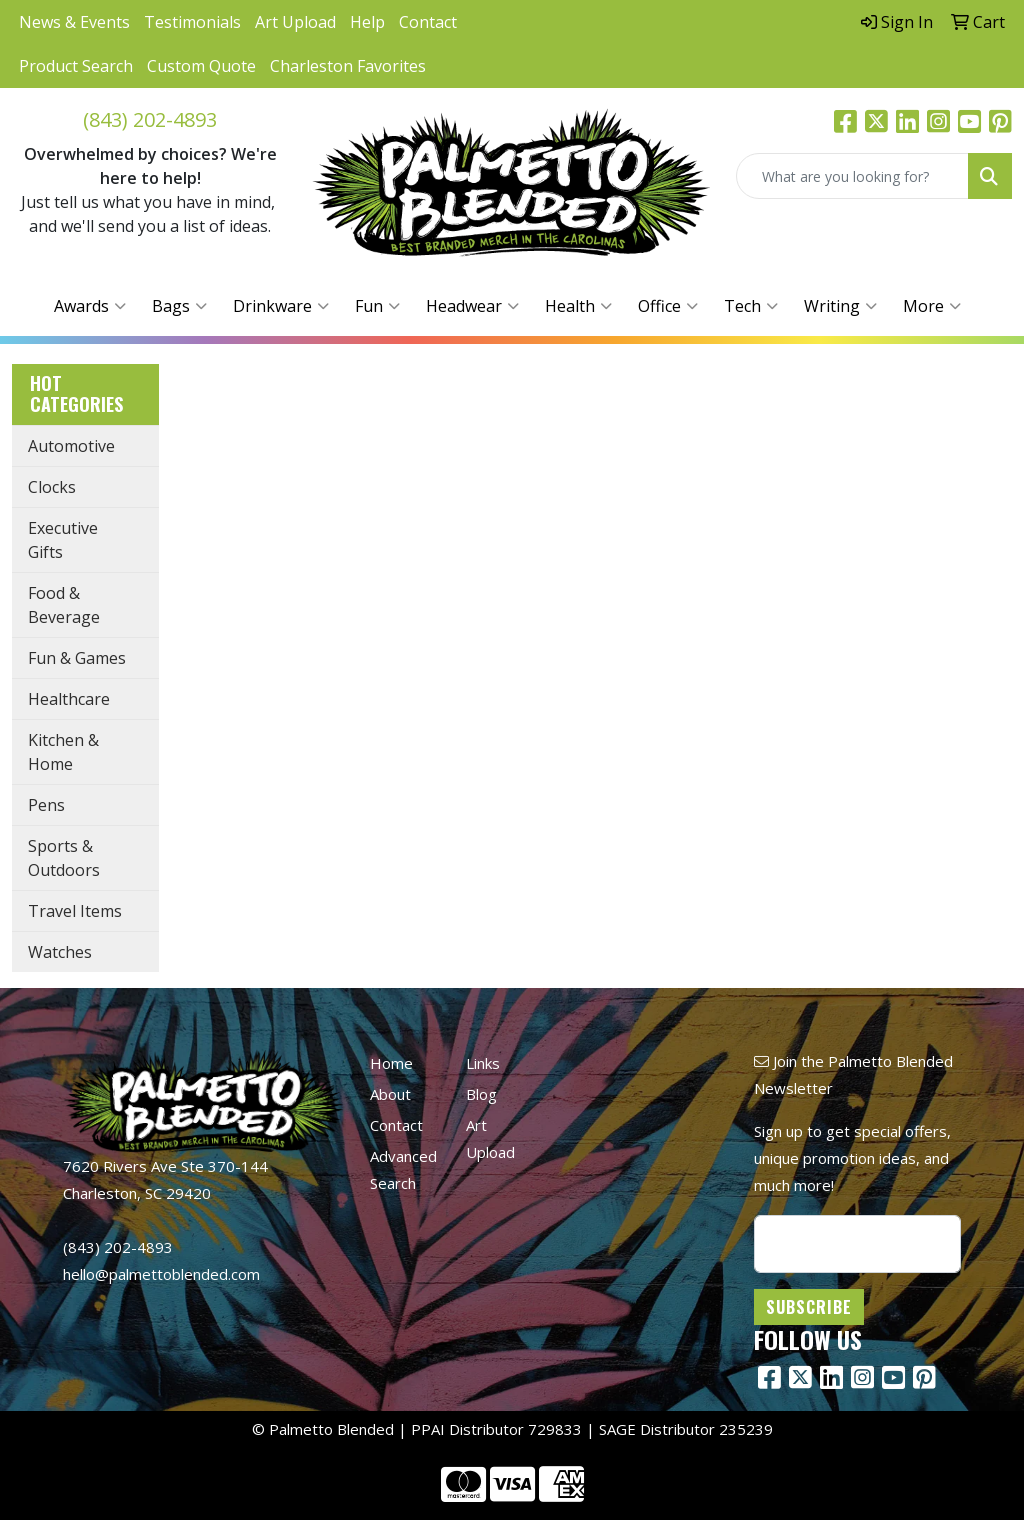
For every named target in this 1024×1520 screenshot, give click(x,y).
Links (483, 1063)
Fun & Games (77, 658)
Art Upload (295, 22)
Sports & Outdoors (64, 858)
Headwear (472, 306)
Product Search (76, 66)
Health (578, 306)
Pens (46, 805)
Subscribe (809, 1307)
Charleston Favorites (348, 66)
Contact (428, 22)
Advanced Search (403, 1169)
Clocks (52, 487)
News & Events (74, 22)
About (390, 1094)
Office (668, 306)
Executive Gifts (63, 540)
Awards (90, 306)
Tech (751, 306)
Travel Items (75, 911)
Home (391, 1063)
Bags (179, 306)
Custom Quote (201, 66)
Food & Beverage (64, 605)
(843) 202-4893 (150, 119)
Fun (377, 306)
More (932, 306)
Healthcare (69, 699)
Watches (60, 952)
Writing (840, 306)
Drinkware (281, 306)
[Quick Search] (852, 176)
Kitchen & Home (63, 752)
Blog (481, 1094)
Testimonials (192, 22)
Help (367, 22)
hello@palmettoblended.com (161, 1274)
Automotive (71, 446)
